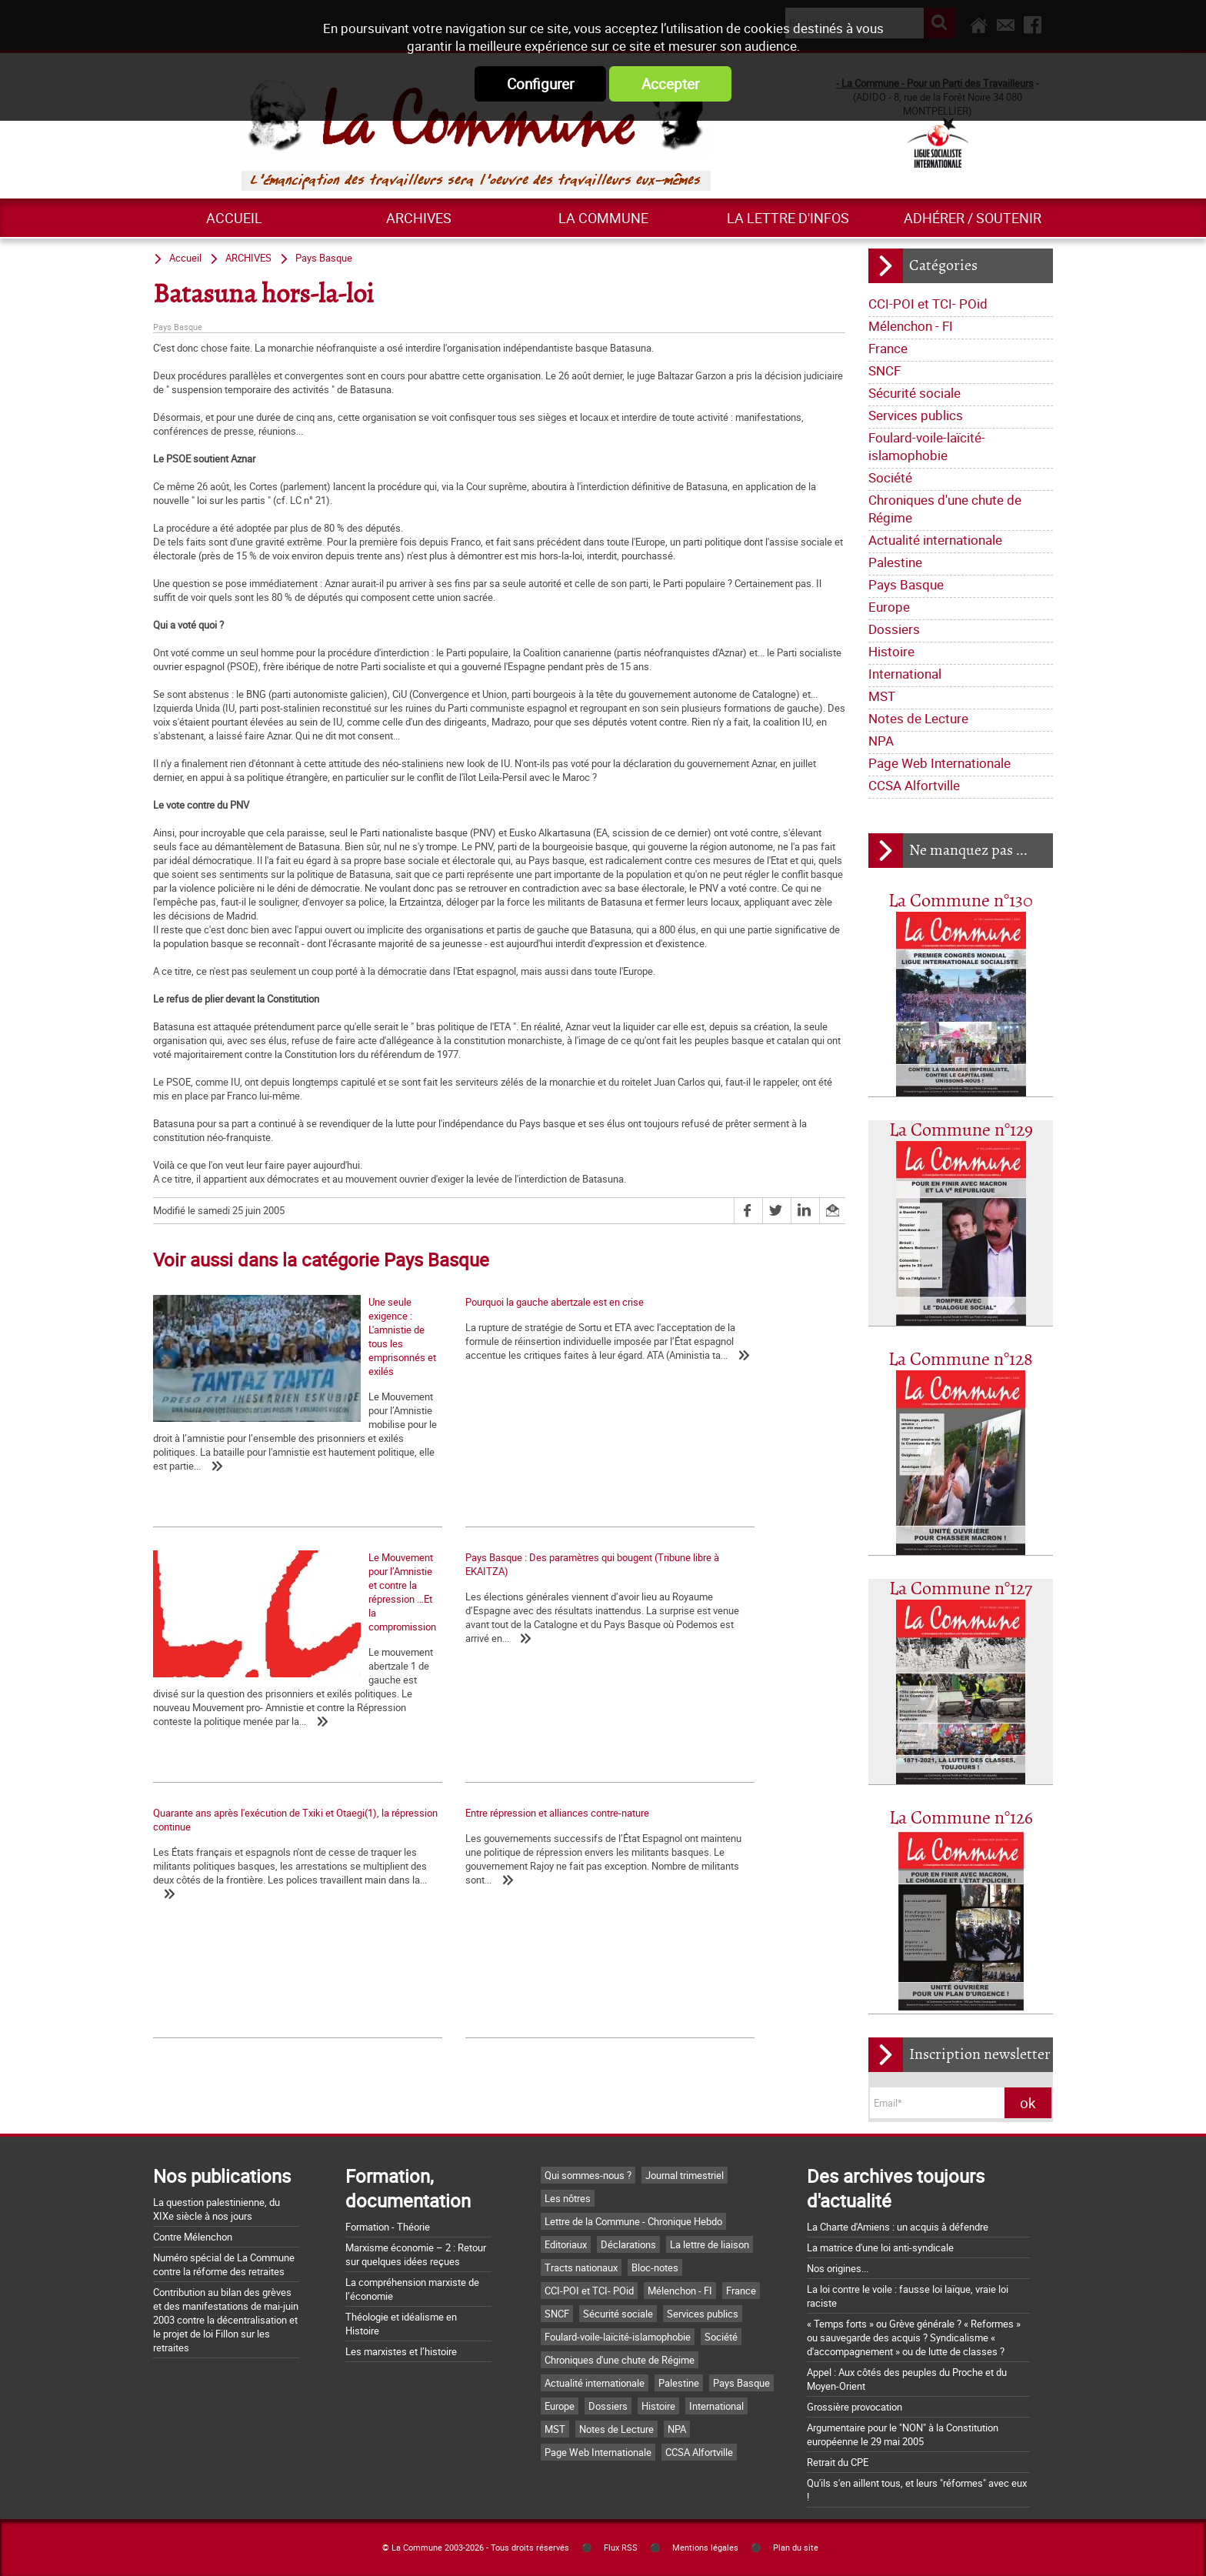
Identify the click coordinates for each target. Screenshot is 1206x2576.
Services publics (915, 415)
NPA (881, 740)
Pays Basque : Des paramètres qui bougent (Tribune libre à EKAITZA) (246, 1601)
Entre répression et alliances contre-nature (706, 1594)
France (888, 348)
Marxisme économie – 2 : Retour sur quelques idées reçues (415, 2254)
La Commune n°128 (960, 1360)
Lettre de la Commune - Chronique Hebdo (633, 2221)
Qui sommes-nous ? (588, 2175)
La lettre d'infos (788, 218)
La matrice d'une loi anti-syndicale (880, 2247)
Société (890, 477)
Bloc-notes (654, 2267)
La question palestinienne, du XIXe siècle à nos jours (216, 2209)
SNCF (884, 370)
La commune (603, 218)
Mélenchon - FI (910, 326)
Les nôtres (568, 2198)
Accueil (234, 218)
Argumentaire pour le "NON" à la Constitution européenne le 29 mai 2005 (902, 2434)
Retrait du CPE (837, 2462)
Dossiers (894, 629)
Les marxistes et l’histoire (401, 2351)
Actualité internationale (935, 540)
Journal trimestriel (684, 2175)
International (904, 673)
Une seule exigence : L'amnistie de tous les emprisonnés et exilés (245, 1436)
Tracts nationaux (581, 2267)
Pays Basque (906, 584)
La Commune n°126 (961, 1818)
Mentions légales (705, 2547)
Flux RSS (621, 2547)
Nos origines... (837, 2268)
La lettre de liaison (709, 2244)
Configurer (540, 84)
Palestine (895, 562)
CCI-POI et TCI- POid (928, 303)
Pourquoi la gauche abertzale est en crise (473, 1302)
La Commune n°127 (960, 1589)
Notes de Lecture (918, 718)
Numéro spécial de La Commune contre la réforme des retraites (224, 2264)
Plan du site (795, 2547)
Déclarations (628, 2244)
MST (881, 696)
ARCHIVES (418, 218)
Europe (889, 607)
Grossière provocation (854, 2407)
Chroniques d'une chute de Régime (944, 508)
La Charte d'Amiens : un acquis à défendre (897, 2227)
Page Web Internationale (939, 763)
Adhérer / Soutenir (972, 218)
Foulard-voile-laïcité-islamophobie (926, 446)
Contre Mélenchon (192, 2237)
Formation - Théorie (387, 2227)
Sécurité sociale (914, 393)
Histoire (891, 651)
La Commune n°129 (961, 1130)
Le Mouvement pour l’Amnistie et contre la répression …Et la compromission (705, 1436)
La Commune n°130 (960, 901)
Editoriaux (566, 2244)
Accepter (670, 84)
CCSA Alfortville (914, 785)
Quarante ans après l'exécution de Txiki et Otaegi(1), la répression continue (474, 1601)
